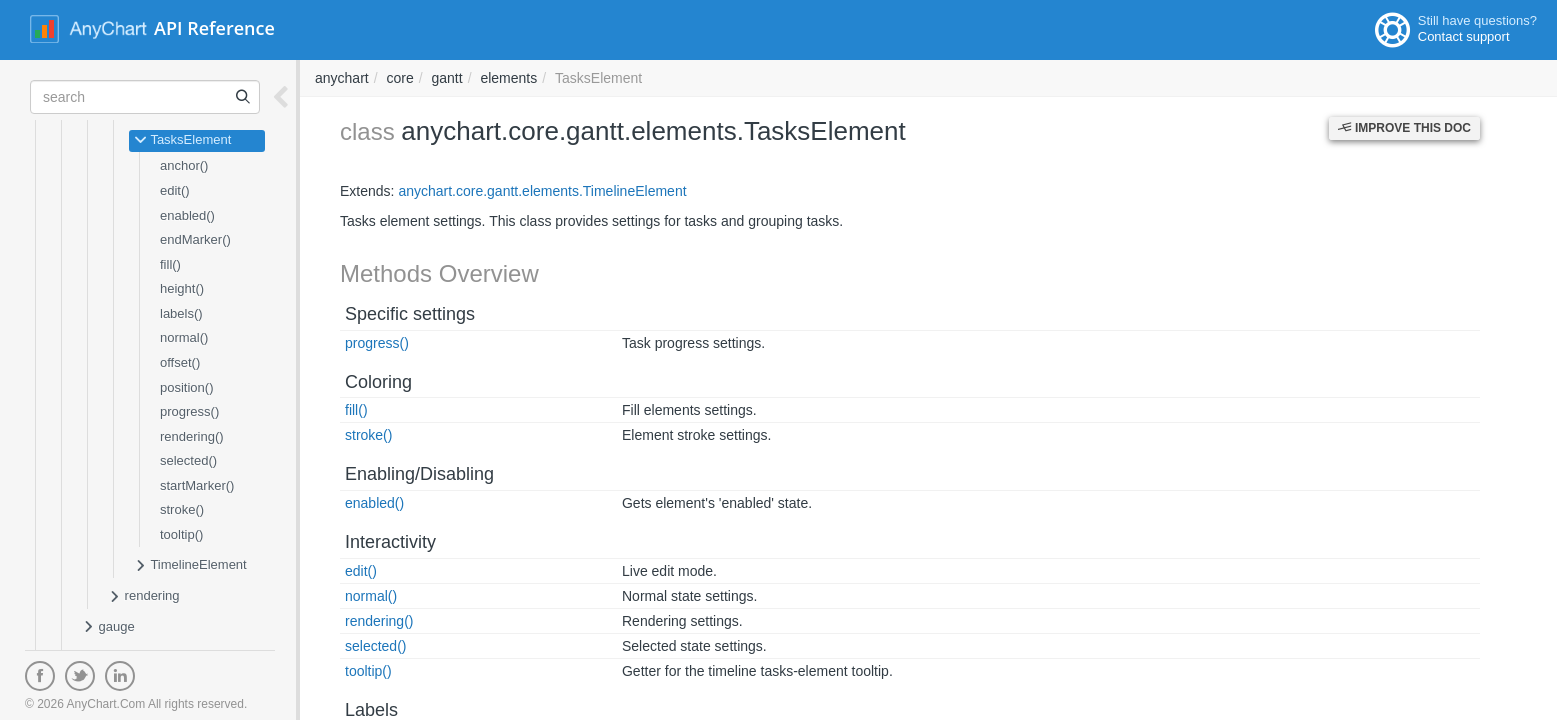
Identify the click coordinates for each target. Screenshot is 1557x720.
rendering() (192, 436)
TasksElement (182, 141)
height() (182, 288)
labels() (181, 313)
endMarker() (195, 239)
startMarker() (197, 485)
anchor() (184, 165)
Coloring (378, 382)
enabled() (187, 215)
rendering (144, 597)
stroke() (182, 509)
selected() (188, 460)
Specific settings (410, 314)
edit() (175, 190)
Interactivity (390, 542)
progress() (189, 411)
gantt (447, 78)
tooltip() (181, 534)
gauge (108, 628)
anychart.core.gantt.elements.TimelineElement (542, 191)
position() (186, 387)
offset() (180, 362)
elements (508, 78)
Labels (371, 710)
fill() (170, 264)
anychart (342, 78)
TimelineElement (190, 566)
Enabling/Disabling (419, 474)
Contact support (1464, 36)
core (399, 78)
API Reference (214, 28)
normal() (184, 337)
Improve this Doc (1404, 128)
